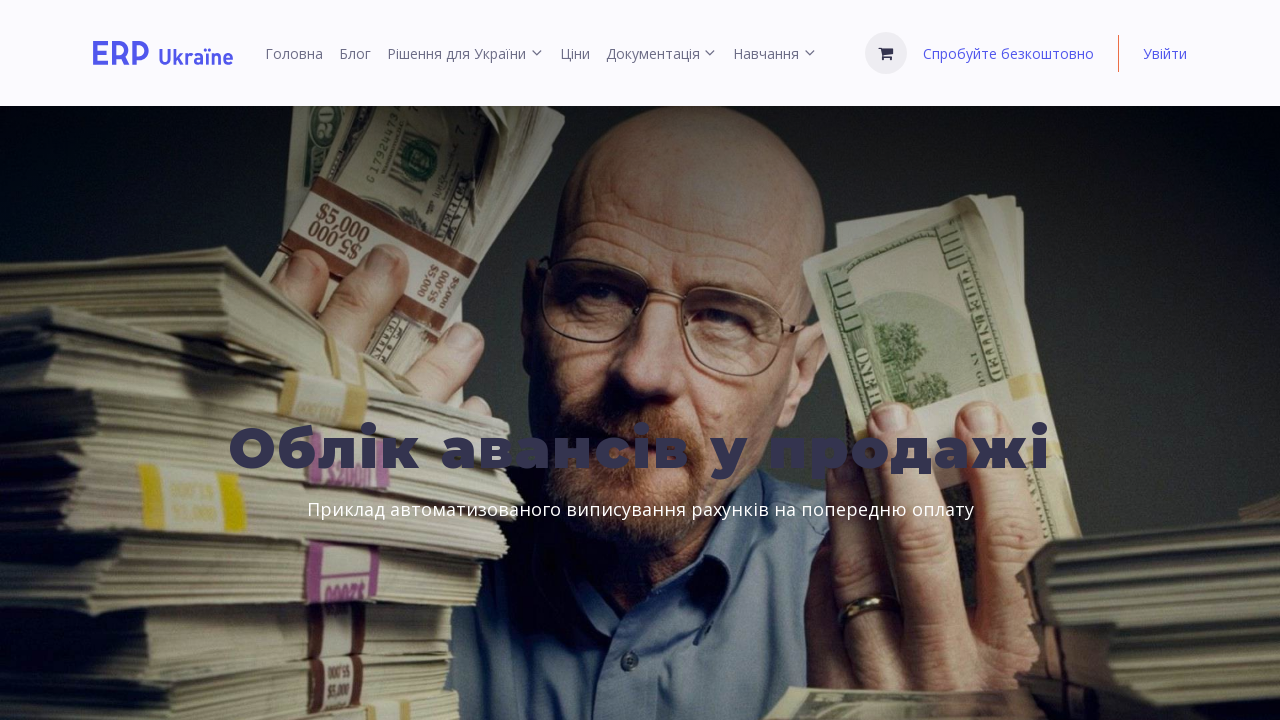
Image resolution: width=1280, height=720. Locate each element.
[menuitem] (294, 53)
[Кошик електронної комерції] (886, 53)
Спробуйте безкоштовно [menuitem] (1008, 53)
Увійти (1165, 53)
